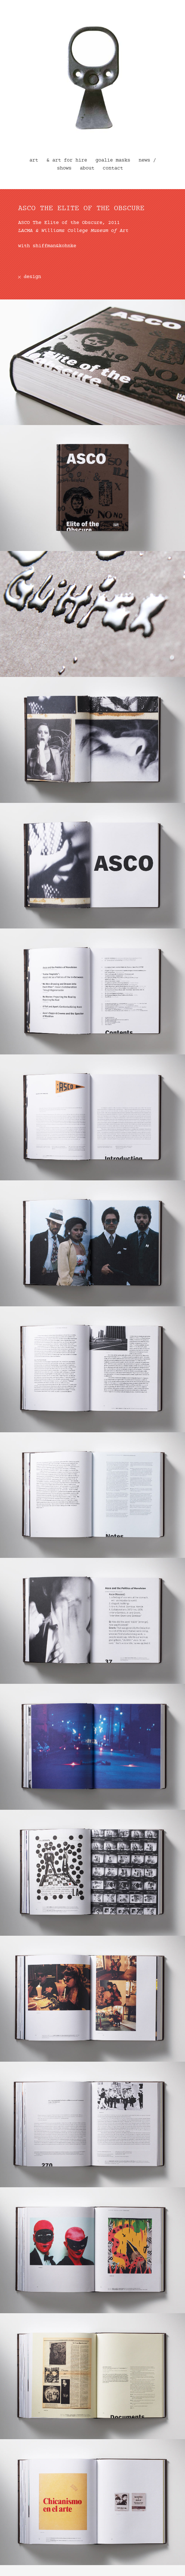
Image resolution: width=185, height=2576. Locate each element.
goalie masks (112, 160)
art (33, 160)
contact (113, 168)
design (32, 277)
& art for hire (66, 160)
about (87, 168)
